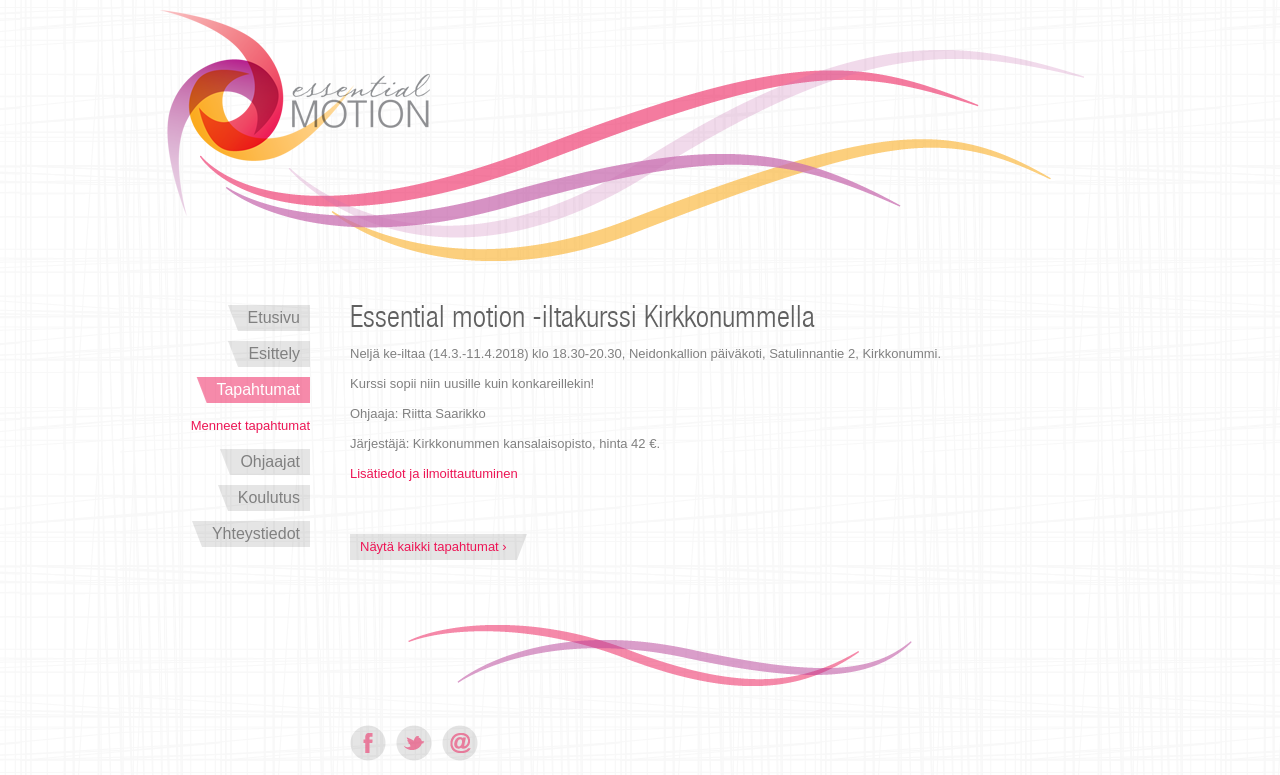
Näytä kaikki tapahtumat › (433, 546)
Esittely (274, 353)
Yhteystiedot (256, 533)
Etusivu (274, 317)
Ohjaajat (270, 461)
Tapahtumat (258, 389)
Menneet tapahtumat (250, 425)
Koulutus (269, 497)
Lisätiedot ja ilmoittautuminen (434, 473)
